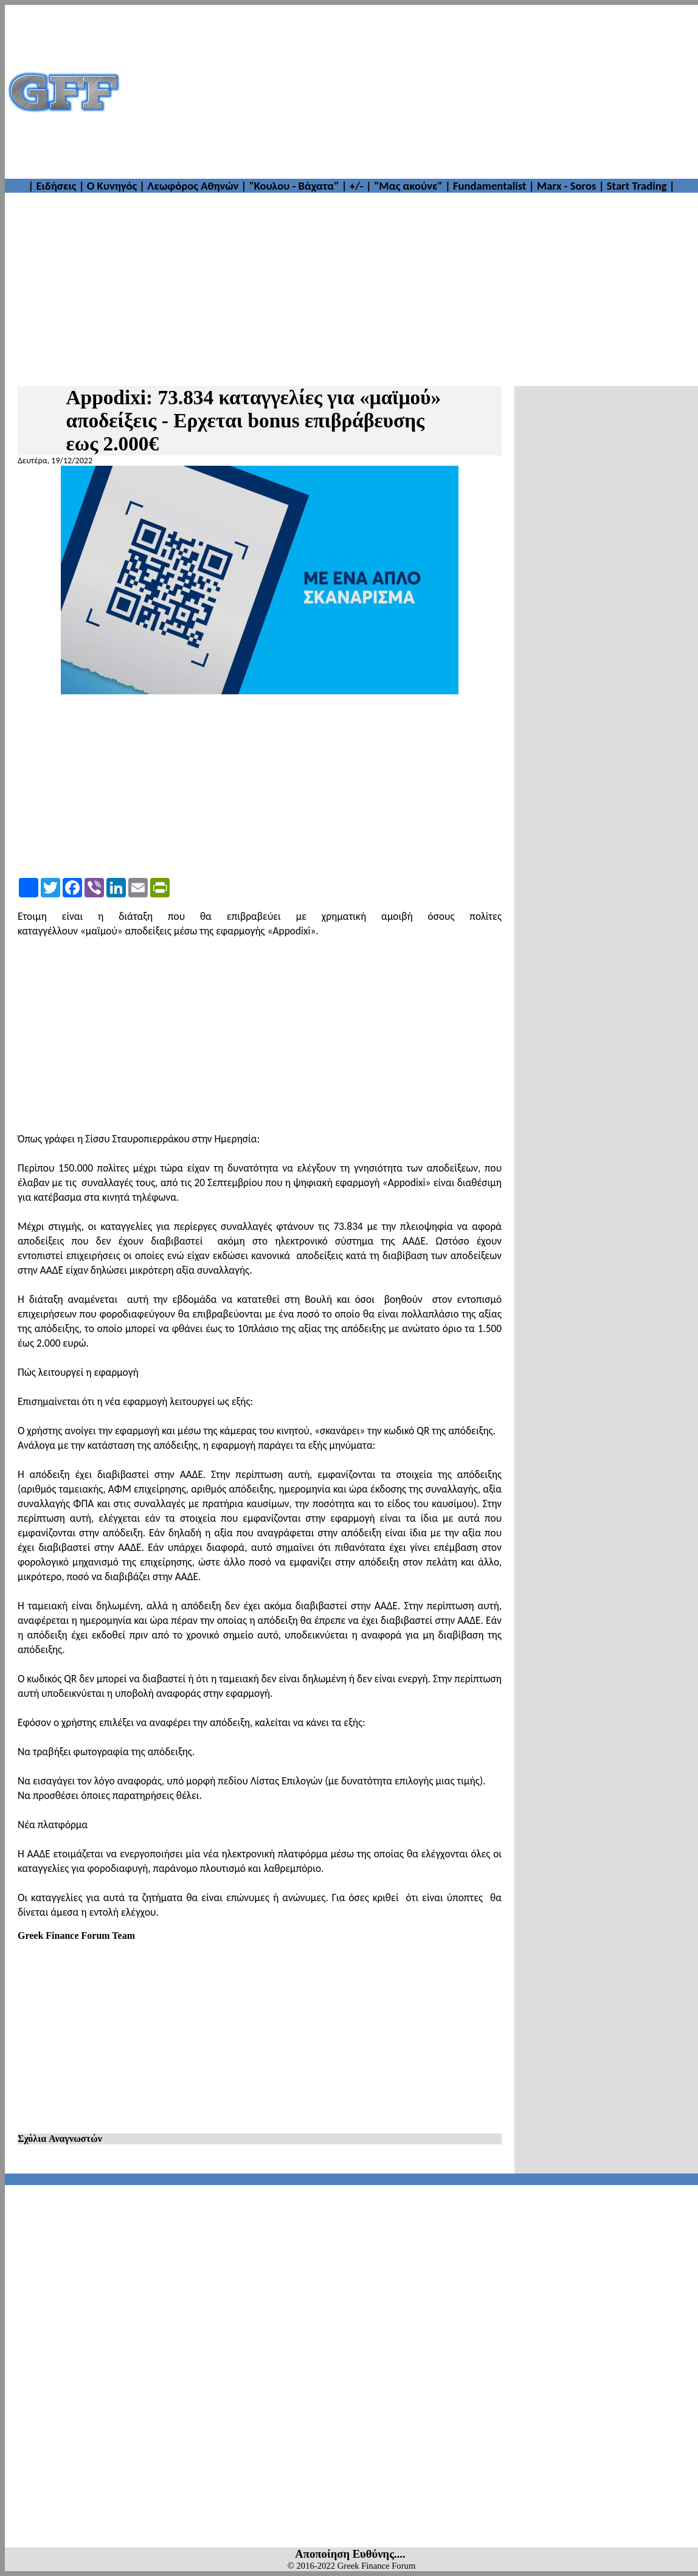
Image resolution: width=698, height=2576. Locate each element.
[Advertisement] (410, 92)
